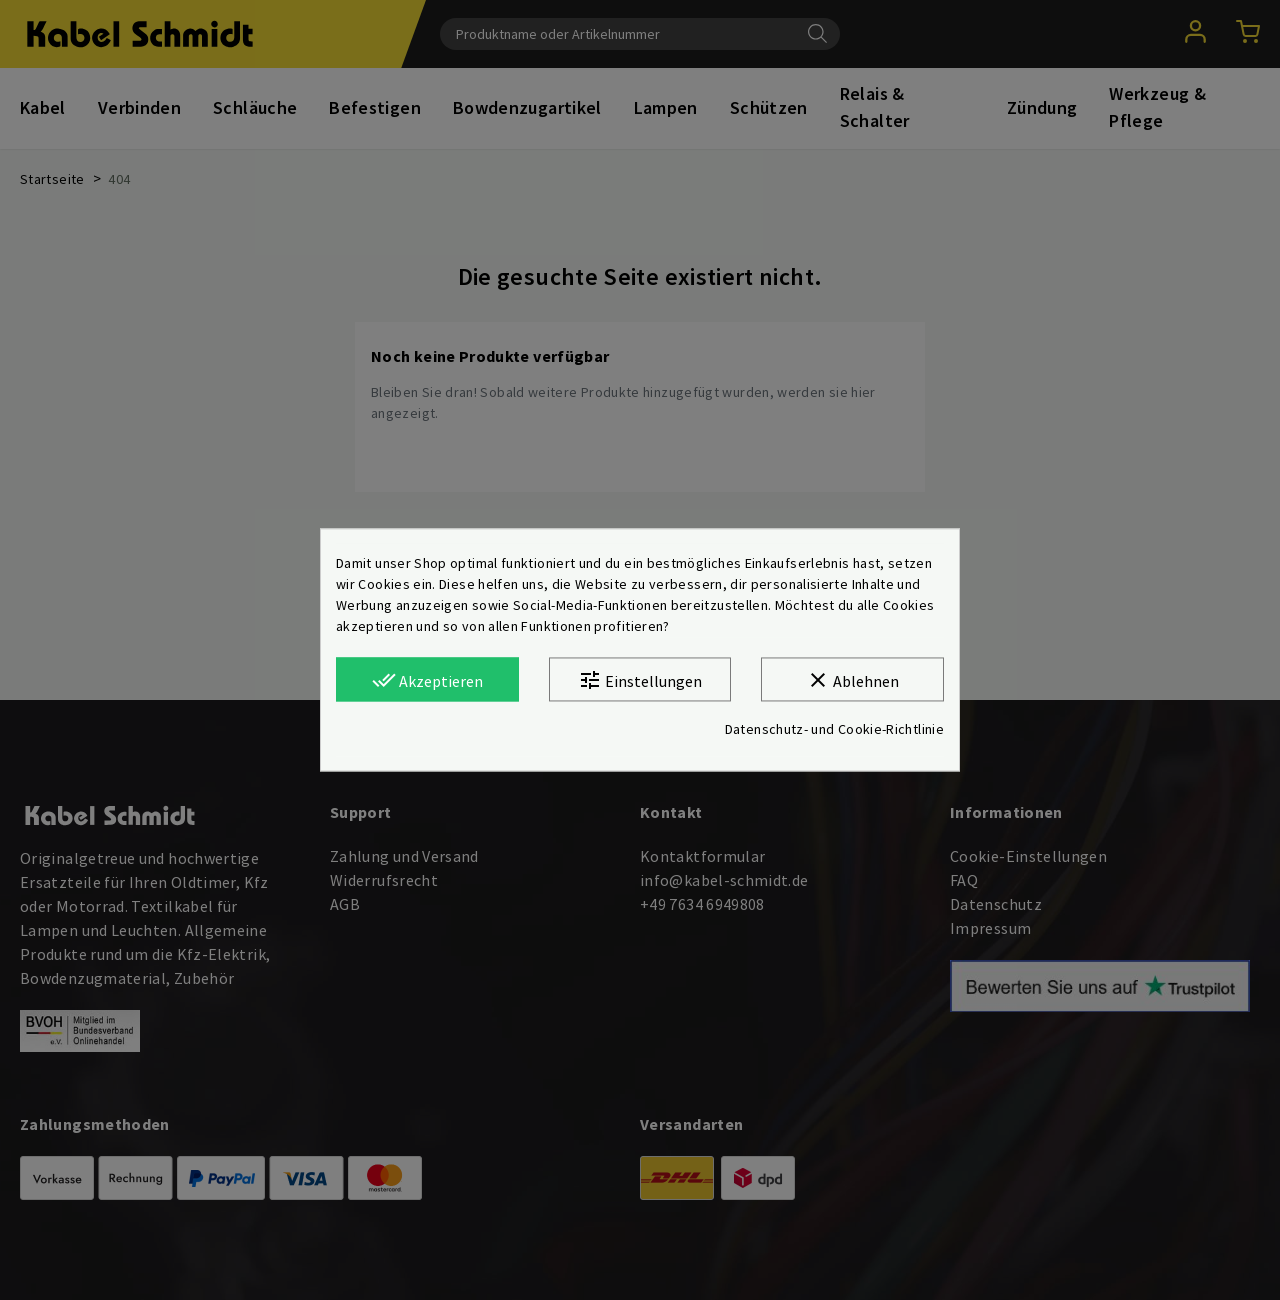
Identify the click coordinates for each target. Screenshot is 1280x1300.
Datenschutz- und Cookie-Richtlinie (834, 730)
